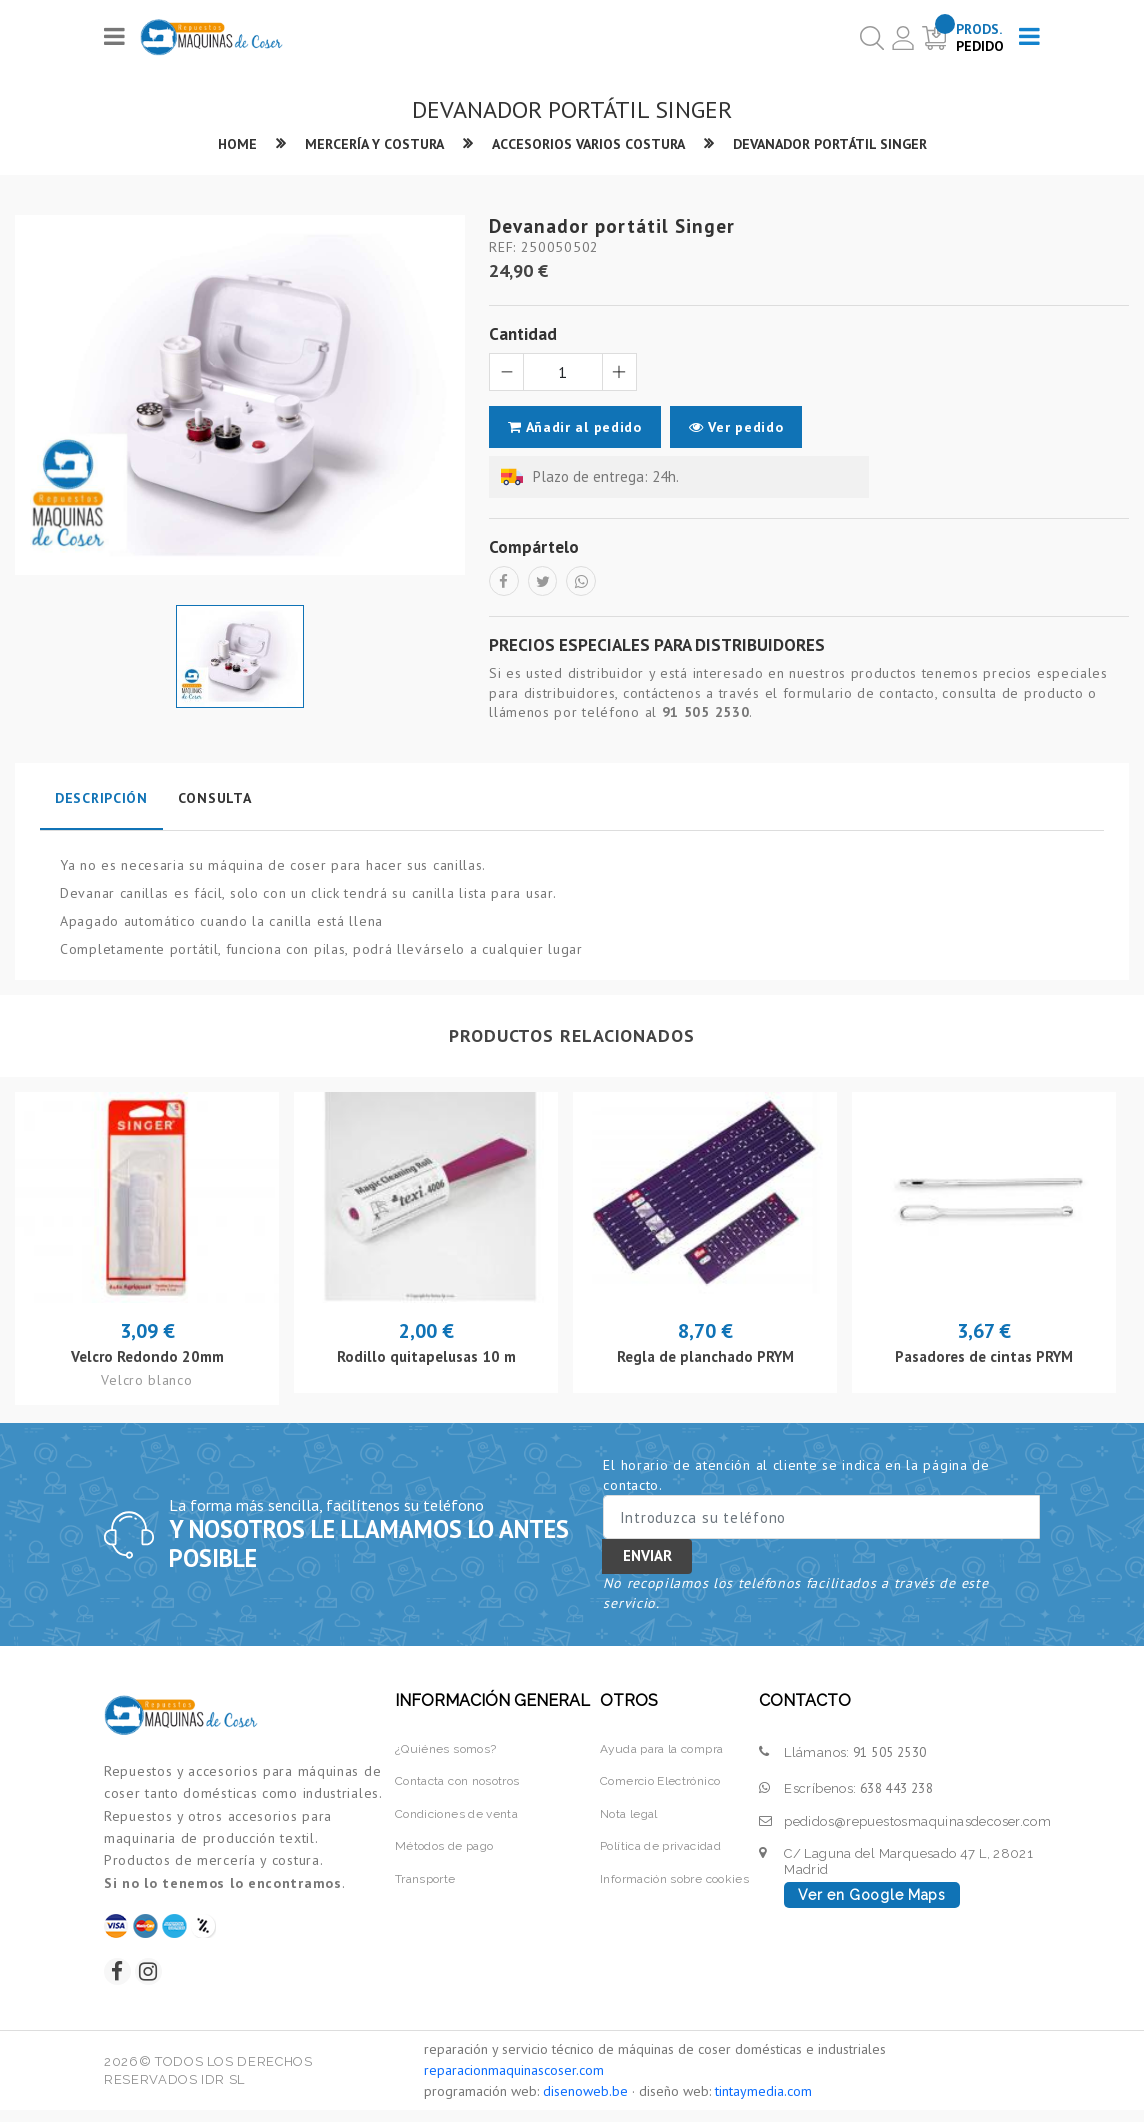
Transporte (423, 1885)
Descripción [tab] (101, 805)
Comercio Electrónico (657, 1787)
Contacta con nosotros (459, 1787)
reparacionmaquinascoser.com (514, 2082)
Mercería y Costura (358, 144)
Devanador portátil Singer (845, 144)
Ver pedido (741, 428)
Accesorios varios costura (587, 144)
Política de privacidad (658, 1853)
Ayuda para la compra (660, 1755)
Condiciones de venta (457, 1820)
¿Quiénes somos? (444, 1755)
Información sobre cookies (672, 1885)
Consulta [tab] (215, 805)
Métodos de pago (443, 1853)
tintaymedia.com (763, 2103)
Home (215, 144)
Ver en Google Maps (872, 1902)
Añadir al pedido (575, 428)
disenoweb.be (585, 2103)
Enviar (647, 1562)
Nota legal (622, 1820)
